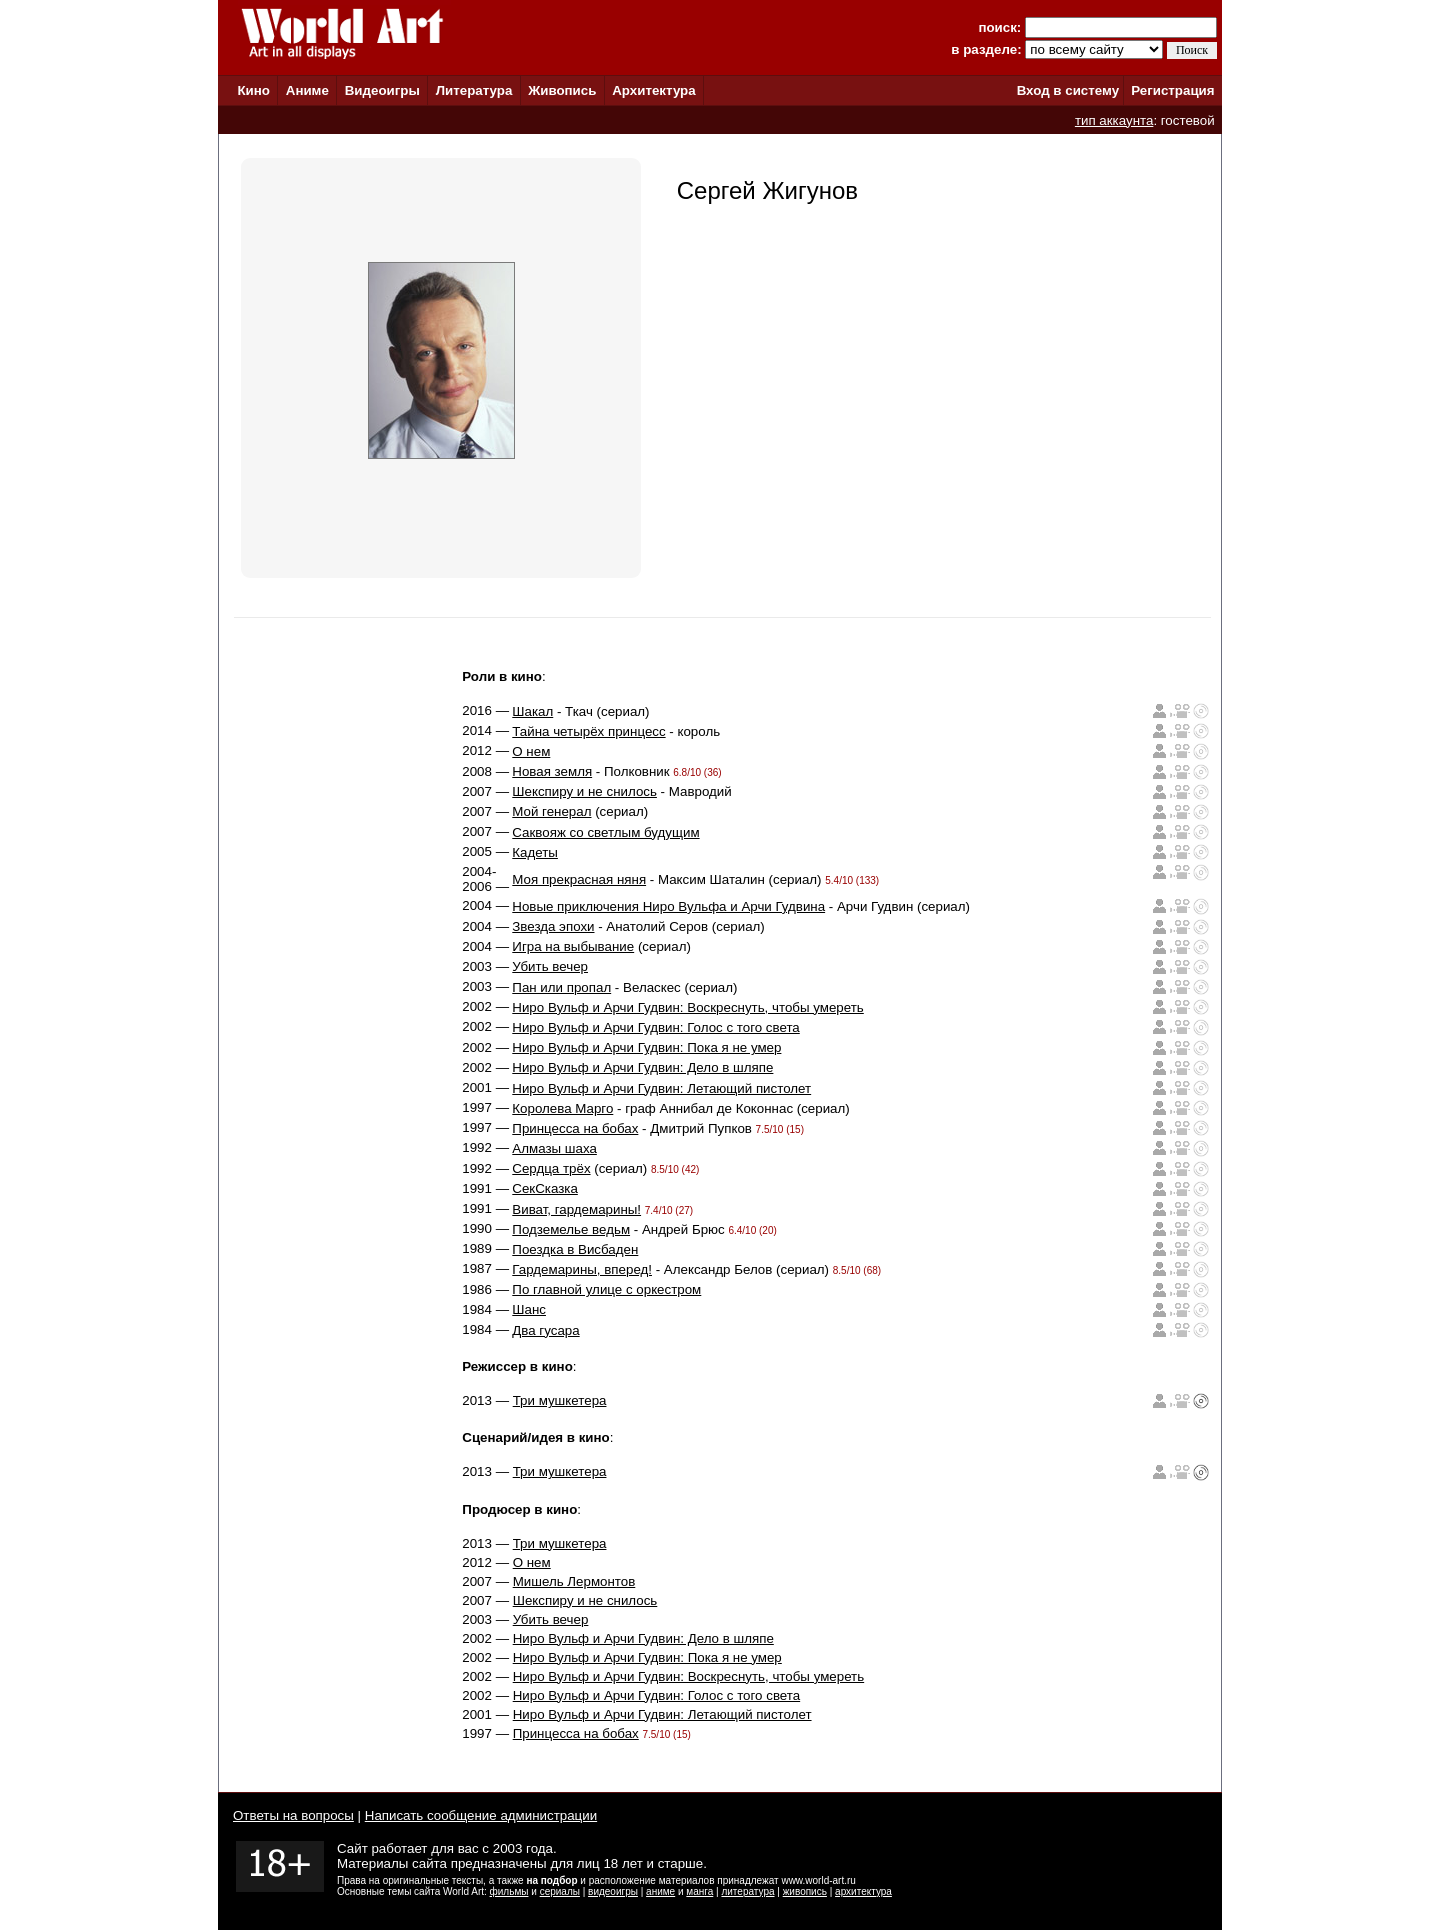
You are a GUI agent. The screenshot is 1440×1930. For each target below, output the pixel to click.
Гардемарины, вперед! (582, 1269)
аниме (660, 1891)
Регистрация (1172, 90)
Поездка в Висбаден (575, 1249)
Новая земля (552, 771)
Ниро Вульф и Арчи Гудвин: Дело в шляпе (642, 1067)
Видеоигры (382, 90)
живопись (805, 1891)
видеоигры (613, 1891)
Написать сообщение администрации (481, 1815)
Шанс (529, 1309)
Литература (474, 90)
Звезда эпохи (553, 926)
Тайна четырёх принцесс (588, 731)
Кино (253, 90)
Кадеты (535, 852)
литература (747, 1891)
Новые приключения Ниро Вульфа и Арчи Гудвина (668, 906)
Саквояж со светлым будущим (605, 832)
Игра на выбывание (573, 946)
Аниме (307, 90)
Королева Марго (562, 1108)
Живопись (562, 90)
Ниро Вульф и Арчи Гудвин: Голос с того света (655, 1027)
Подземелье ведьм (571, 1229)
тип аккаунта (1114, 120)
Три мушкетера (560, 1400)
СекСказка (545, 1188)
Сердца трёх (551, 1168)
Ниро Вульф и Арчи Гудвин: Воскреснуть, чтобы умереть (687, 1007)
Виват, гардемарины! (576, 1209)
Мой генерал (551, 811)
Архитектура (653, 90)
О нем (531, 751)
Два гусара (545, 1330)
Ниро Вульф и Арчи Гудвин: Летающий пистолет (661, 1088)
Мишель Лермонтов (574, 1581)
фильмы (509, 1891)
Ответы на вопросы (293, 1815)
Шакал (532, 711)
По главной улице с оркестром (606, 1289)
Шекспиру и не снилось (584, 791)
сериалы (560, 1891)
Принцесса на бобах (575, 1128)
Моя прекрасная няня (579, 879)
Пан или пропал (561, 987)
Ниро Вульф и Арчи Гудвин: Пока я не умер (646, 1047)
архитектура (863, 1891)
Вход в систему (1068, 90)
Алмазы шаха (554, 1148)
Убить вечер (550, 966)
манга (699, 1891)
